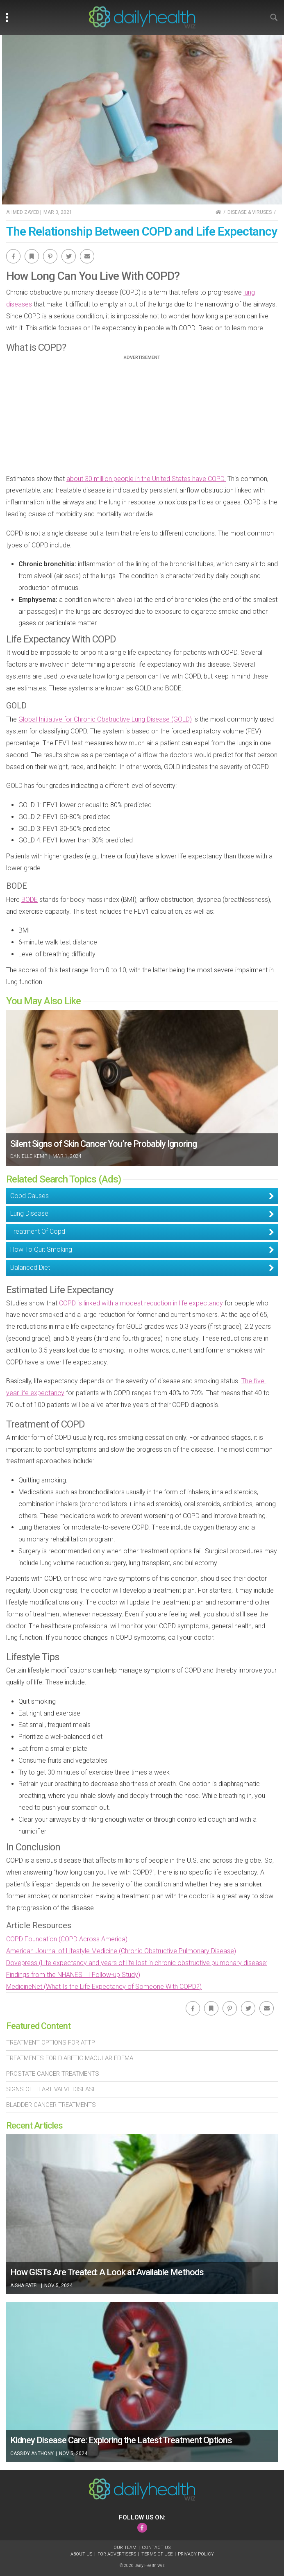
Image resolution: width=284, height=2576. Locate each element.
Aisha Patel (24, 2285)
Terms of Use (157, 2554)
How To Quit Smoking (41, 1249)
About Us (81, 2554)
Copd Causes (29, 1196)
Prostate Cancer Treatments (52, 2073)
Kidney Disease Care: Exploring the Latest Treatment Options (121, 2440)
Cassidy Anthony (32, 2453)
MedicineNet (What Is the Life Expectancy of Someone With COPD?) (104, 1986)
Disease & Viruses (249, 212)
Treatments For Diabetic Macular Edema (69, 2058)
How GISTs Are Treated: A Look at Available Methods (107, 2272)
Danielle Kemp (28, 1156)
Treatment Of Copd (37, 1231)
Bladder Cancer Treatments (51, 2104)
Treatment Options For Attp (50, 2042)
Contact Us (156, 2547)
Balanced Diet (30, 1267)
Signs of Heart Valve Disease (51, 2089)
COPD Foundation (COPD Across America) (66, 1939)
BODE (29, 899)
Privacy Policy (196, 2554)
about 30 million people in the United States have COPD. (146, 479)
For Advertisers (117, 2554)
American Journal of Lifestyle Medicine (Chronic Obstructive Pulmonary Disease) (121, 1951)
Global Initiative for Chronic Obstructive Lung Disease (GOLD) (105, 719)
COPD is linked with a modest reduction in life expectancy (141, 1303)
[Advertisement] (142, 417)
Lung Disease (29, 1213)
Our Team (125, 2547)
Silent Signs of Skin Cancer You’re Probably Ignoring (103, 1144)
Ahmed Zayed (22, 212)
